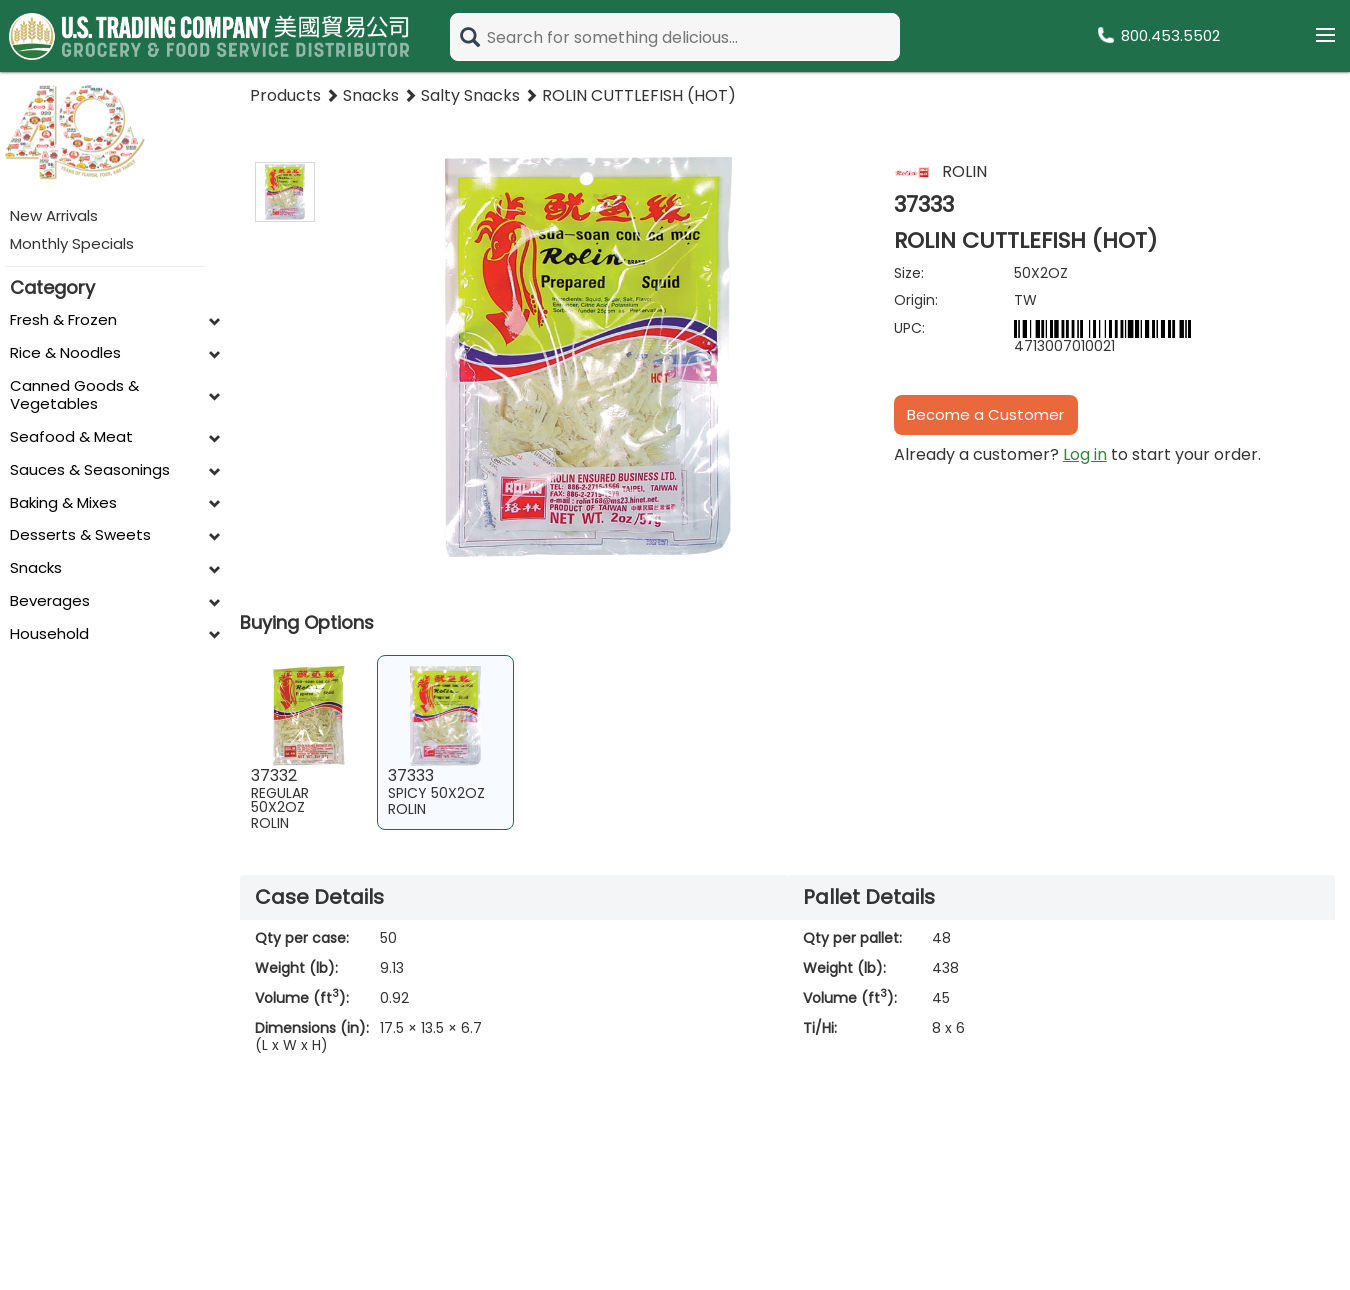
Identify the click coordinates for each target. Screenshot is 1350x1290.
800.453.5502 (1170, 35)
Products (285, 95)
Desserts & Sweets (80, 535)
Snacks (36, 568)
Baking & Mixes (63, 503)
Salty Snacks (470, 95)
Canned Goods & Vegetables (74, 396)
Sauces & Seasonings (90, 470)
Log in (1085, 454)
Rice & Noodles (65, 353)
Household (49, 634)
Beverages (50, 601)
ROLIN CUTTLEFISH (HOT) (639, 95)
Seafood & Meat (71, 437)
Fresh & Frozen (63, 320)
